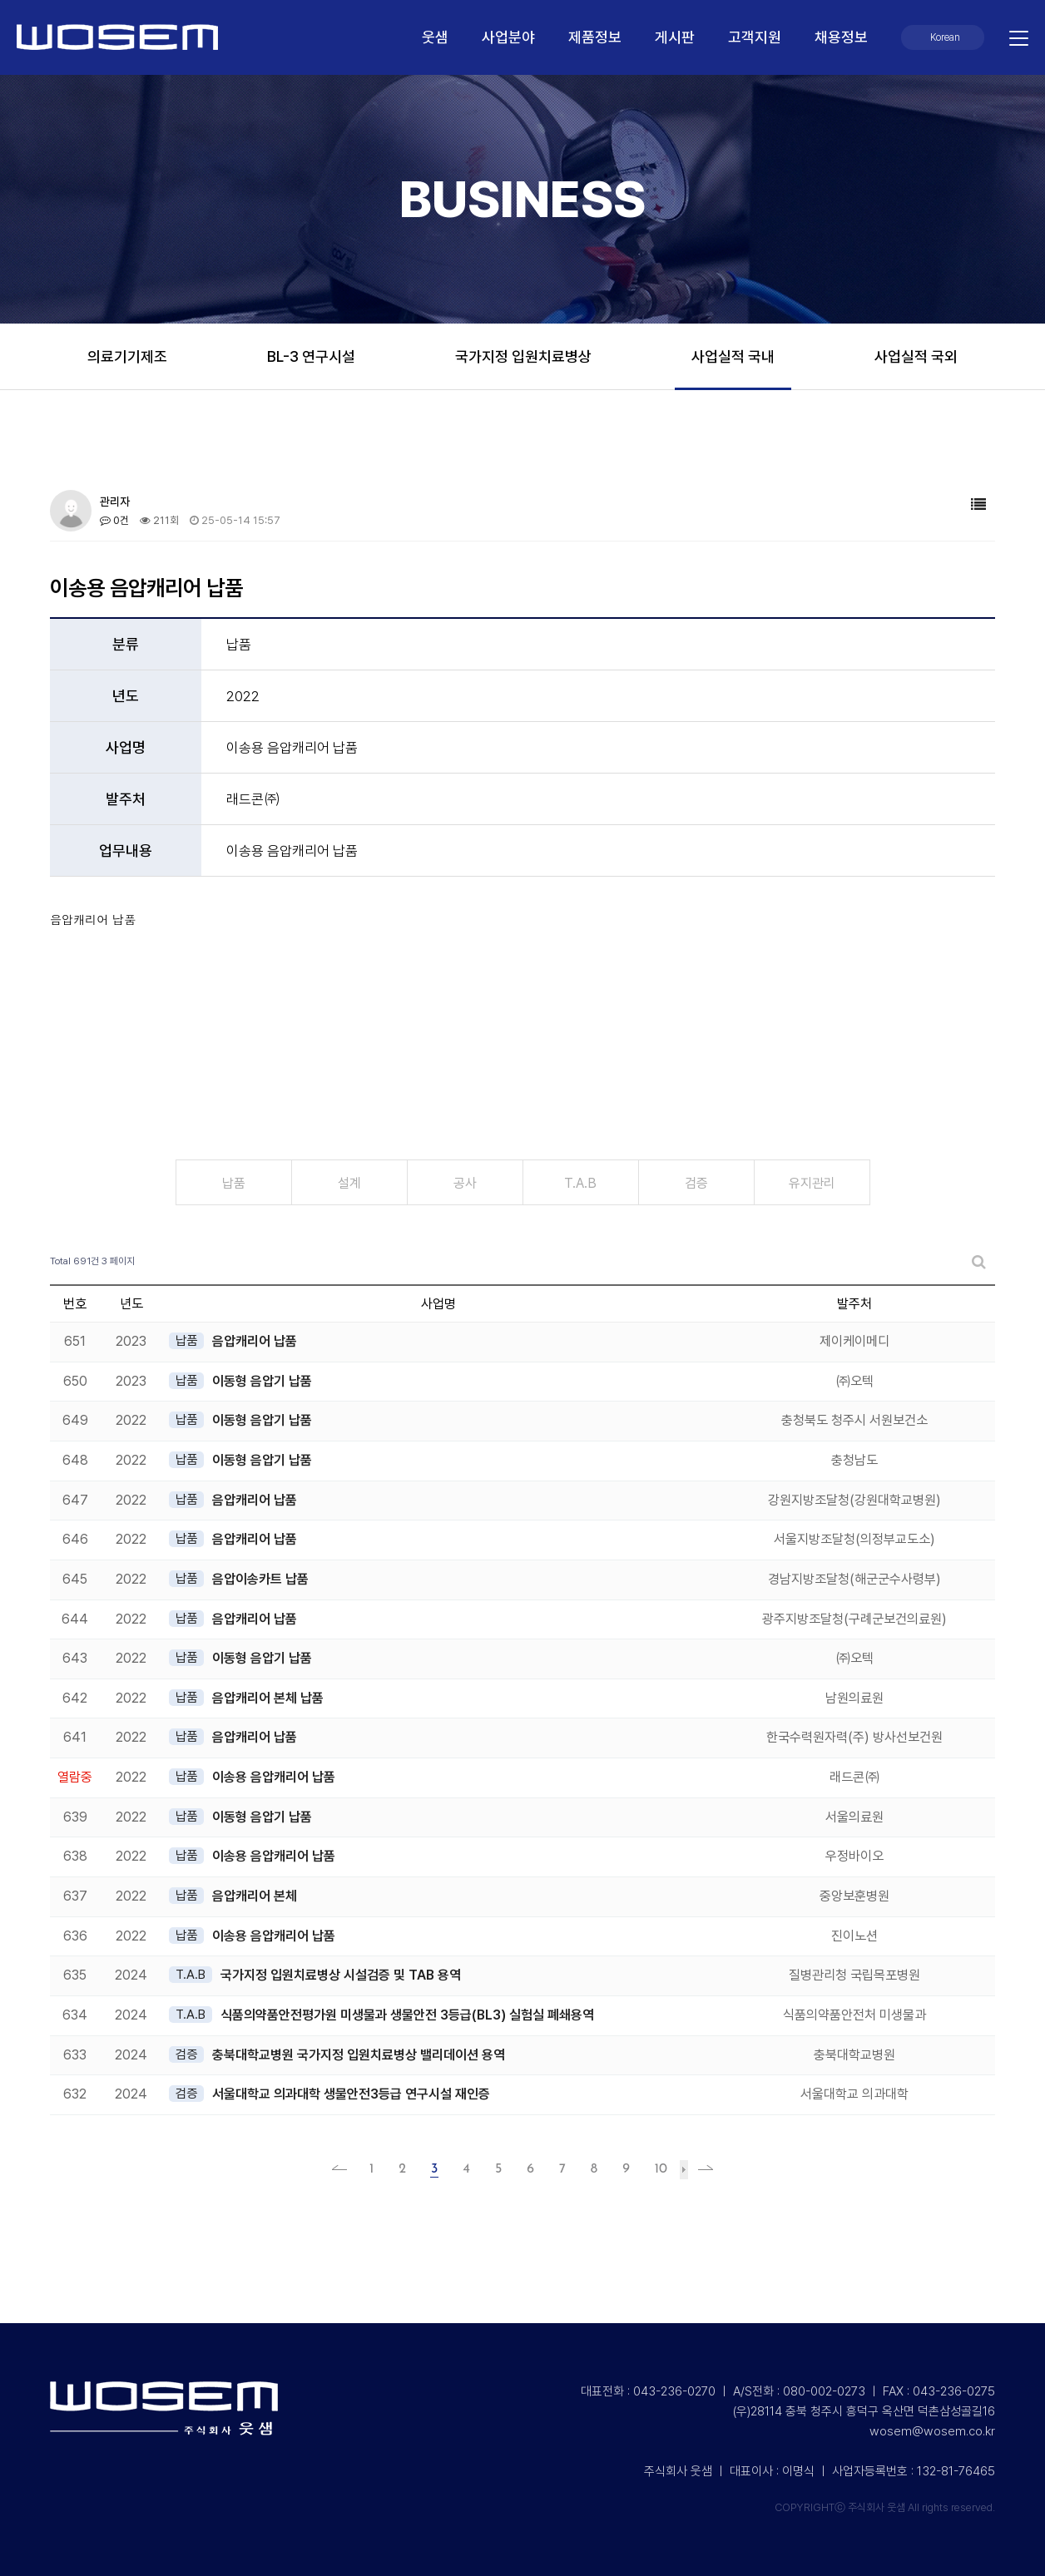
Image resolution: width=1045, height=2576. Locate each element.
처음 (344, 2169)
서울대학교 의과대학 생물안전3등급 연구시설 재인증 (351, 2094)
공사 (465, 1183)
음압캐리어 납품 (254, 1341)
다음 (684, 2169)
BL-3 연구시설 (311, 356)
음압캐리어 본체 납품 (268, 1698)
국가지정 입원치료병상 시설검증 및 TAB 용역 (340, 1975)
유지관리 (812, 1183)
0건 (114, 520)
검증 (696, 1183)
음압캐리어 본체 (254, 1896)
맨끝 (700, 2169)
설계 (349, 1183)
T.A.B (580, 1183)
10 (661, 2169)
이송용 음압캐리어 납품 (273, 1777)
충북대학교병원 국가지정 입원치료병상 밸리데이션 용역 (358, 2055)
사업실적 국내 (733, 356)
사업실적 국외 (916, 356)
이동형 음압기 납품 (262, 1381)
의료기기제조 (127, 356)
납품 (233, 1183)
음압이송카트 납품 (260, 1579)
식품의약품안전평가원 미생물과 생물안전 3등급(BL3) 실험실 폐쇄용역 (407, 2015)
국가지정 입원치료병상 (523, 356)
